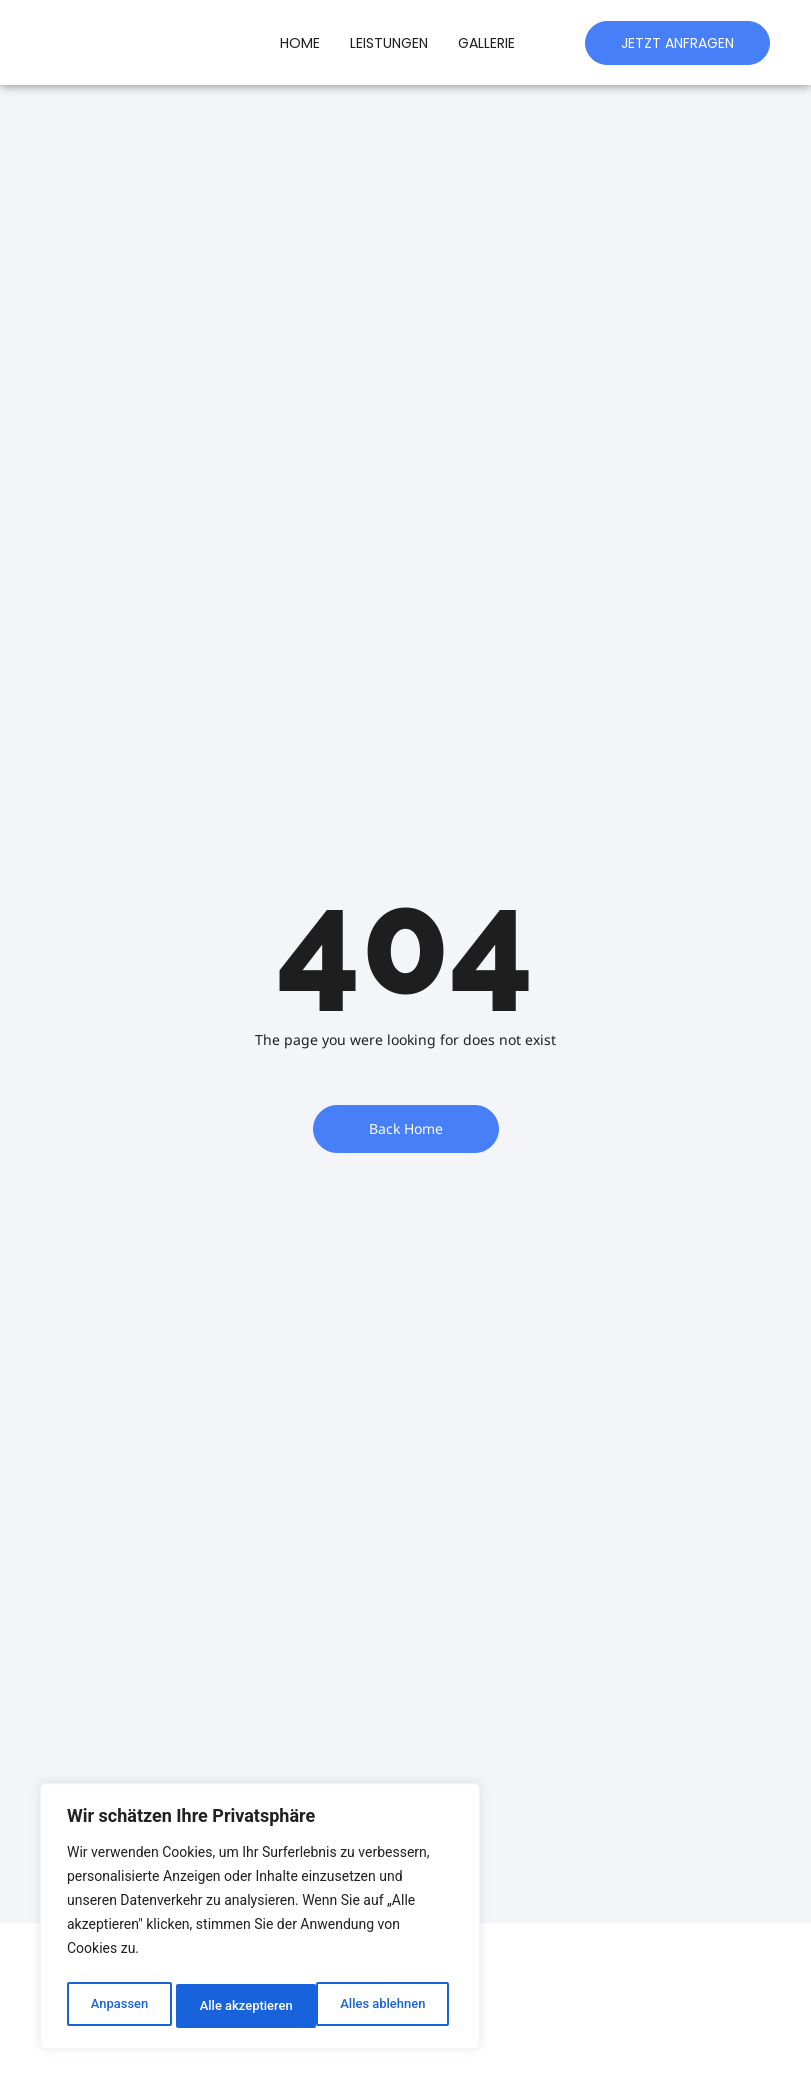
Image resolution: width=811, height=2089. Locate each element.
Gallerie (486, 43)
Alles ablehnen (241, 2006)
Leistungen (389, 43)
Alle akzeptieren (383, 2006)
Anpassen (117, 2006)
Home (300, 43)
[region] (260, 1920)
